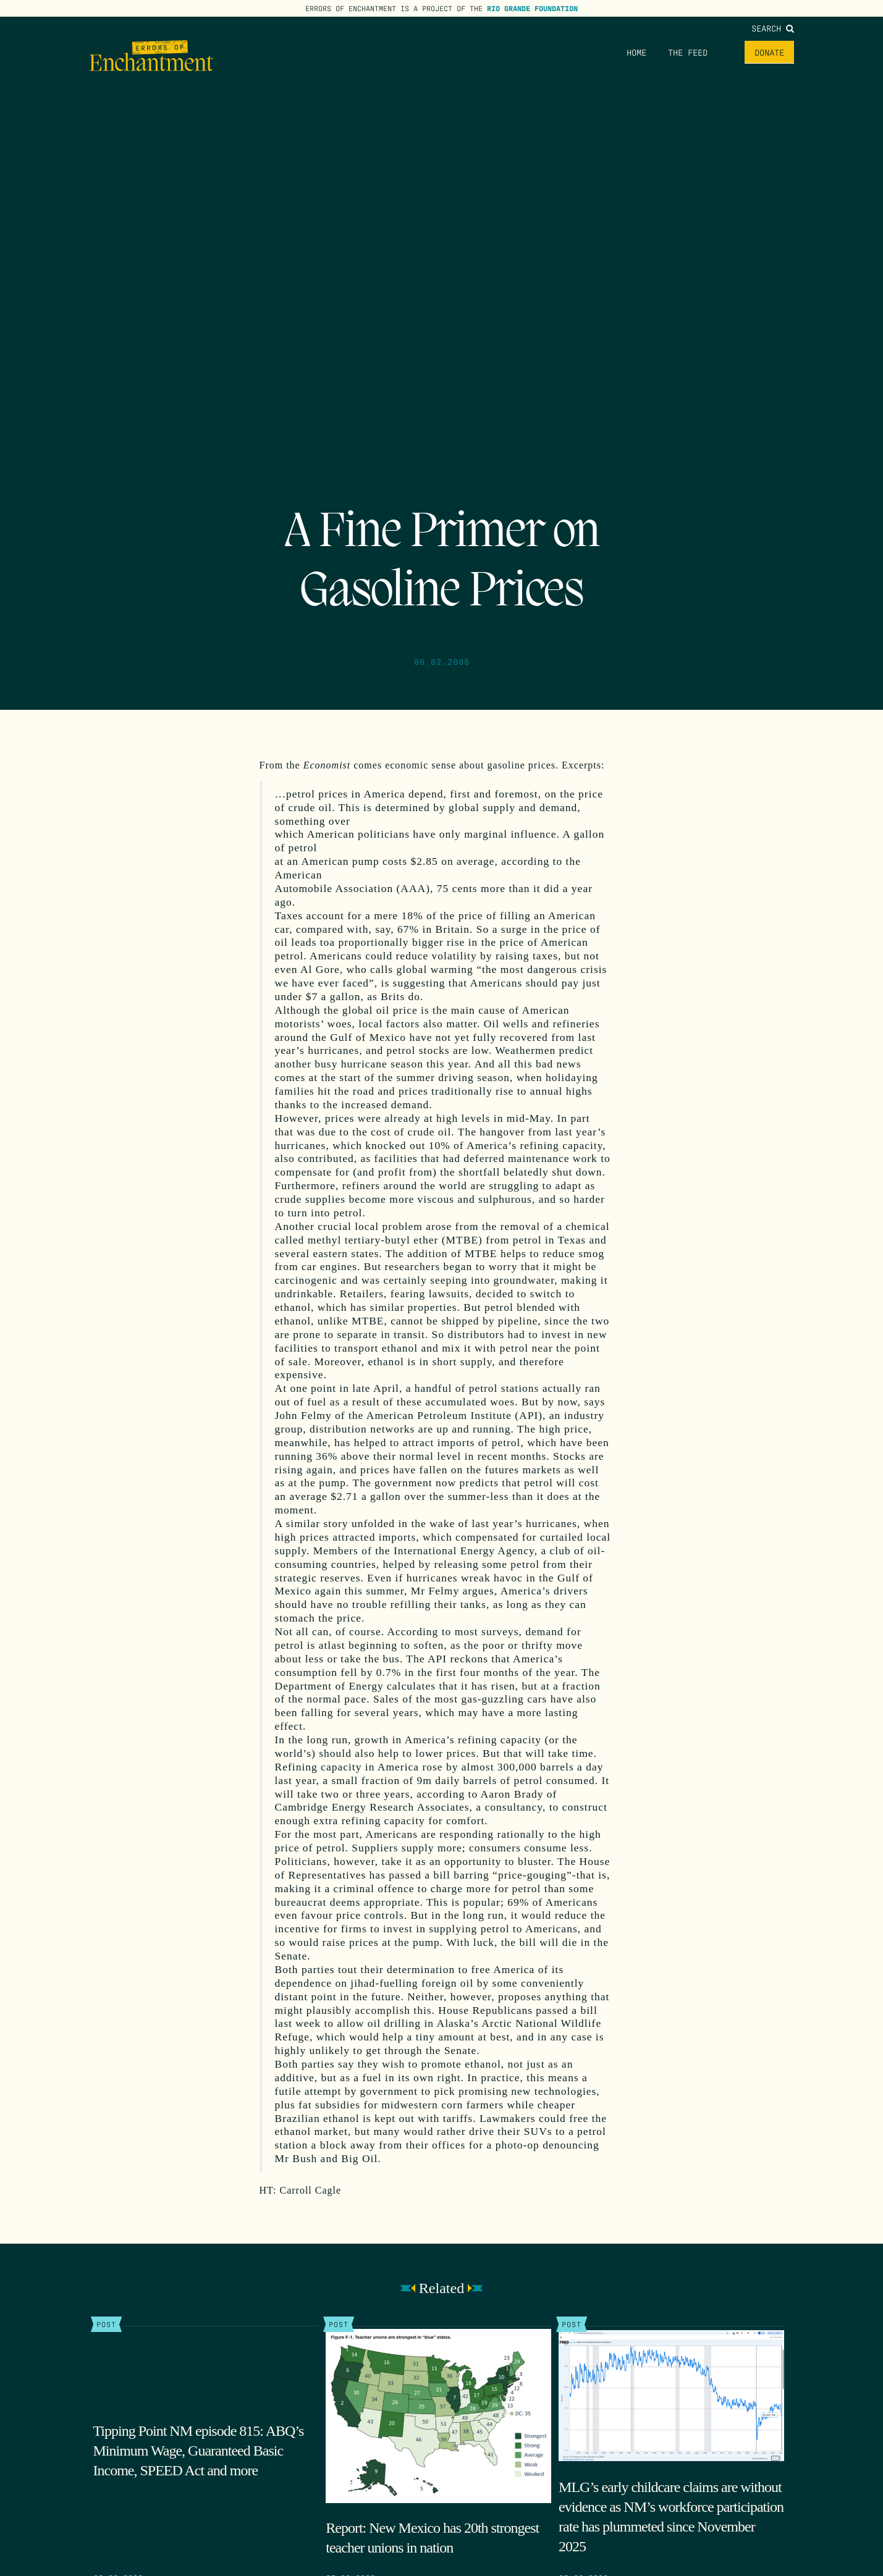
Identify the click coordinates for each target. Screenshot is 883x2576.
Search (772, 27)
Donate (769, 51)
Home (636, 51)
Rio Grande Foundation (532, 8)
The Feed (688, 51)
